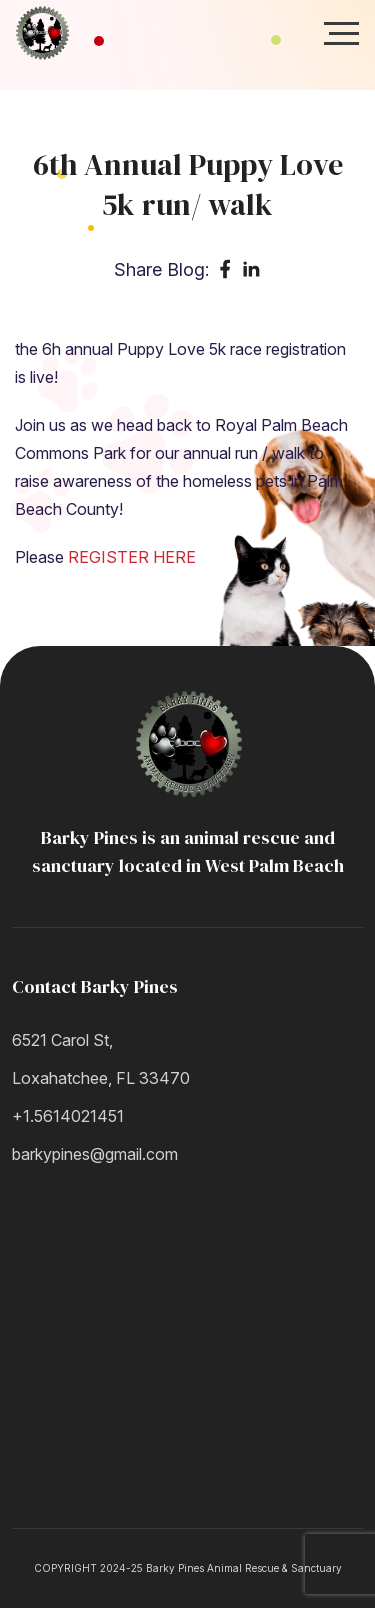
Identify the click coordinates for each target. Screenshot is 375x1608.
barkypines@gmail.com (95, 1154)
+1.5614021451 (68, 1116)
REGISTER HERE (132, 557)
